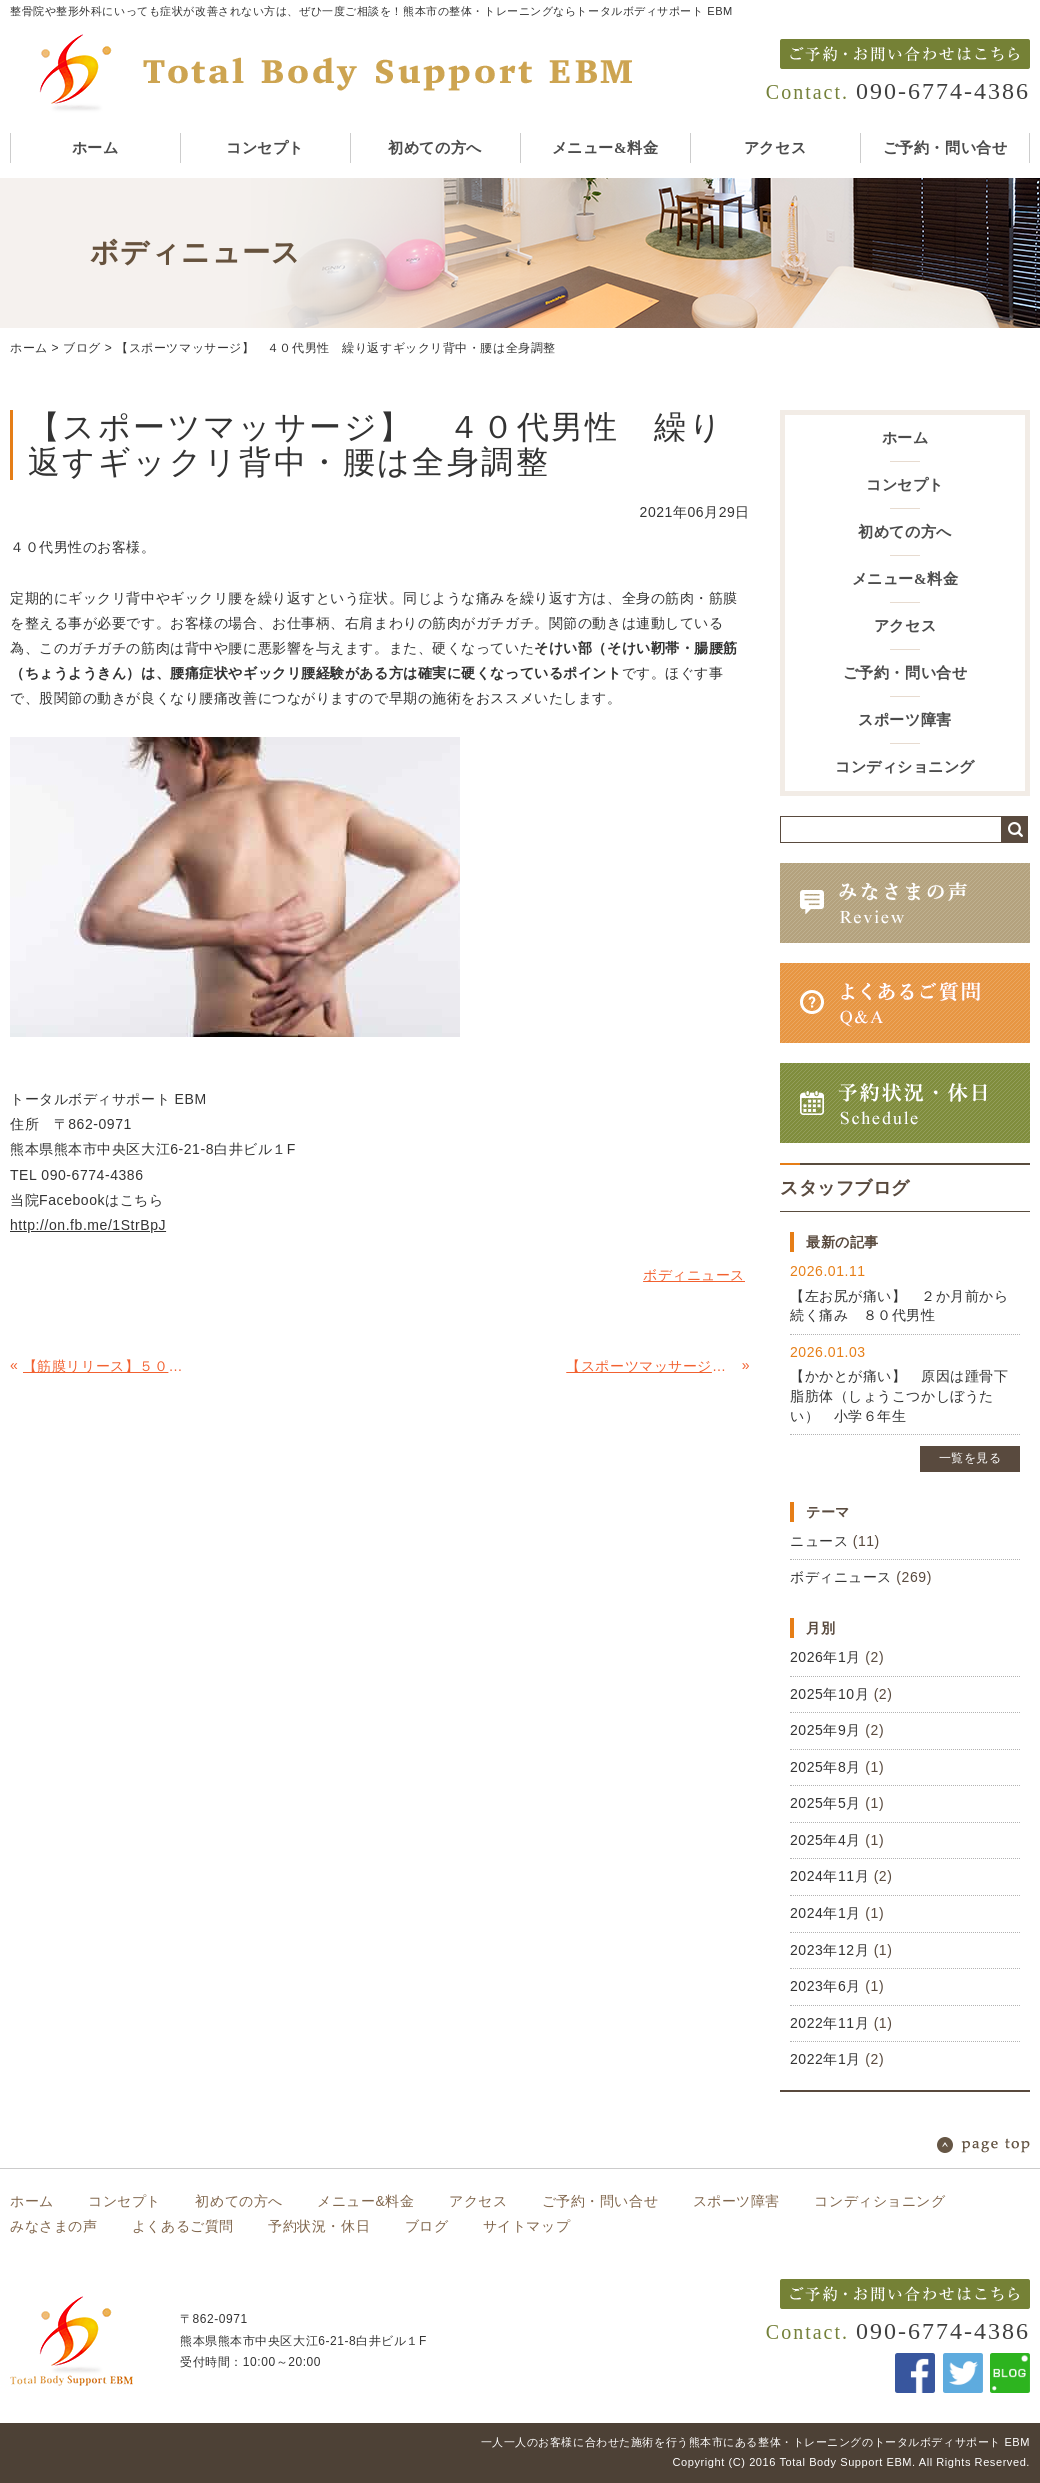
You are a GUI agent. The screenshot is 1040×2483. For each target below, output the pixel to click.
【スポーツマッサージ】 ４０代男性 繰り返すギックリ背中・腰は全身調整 (336, 348)
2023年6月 (825, 1986)
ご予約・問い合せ (945, 148)
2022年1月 (825, 2059)
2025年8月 (825, 1767)
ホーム (95, 148)
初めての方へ (434, 148)
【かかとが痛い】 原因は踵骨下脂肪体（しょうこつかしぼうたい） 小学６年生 (899, 1395)
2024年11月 (829, 1876)
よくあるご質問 (183, 2226)
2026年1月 (825, 1657)
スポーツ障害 (904, 720)
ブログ (82, 348)
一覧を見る (970, 1458)
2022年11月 (829, 2023)
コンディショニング (905, 767)
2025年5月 (825, 1803)
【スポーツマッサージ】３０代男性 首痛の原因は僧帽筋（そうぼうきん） (651, 1366)
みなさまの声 (53, 2226)
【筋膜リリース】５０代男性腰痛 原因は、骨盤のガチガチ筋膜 (108, 1366)
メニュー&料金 (605, 148)
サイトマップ (526, 2226)
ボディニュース (841, 1577)
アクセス (775, 148)
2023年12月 (829, 1950)
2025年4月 (825, 1840)
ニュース (819, 1541)
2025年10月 (829, 1694)
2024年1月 (825, 1913)
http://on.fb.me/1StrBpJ (88, 1225)
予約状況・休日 (319, 2226)
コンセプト (265, 148)
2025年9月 (825, 1730)
